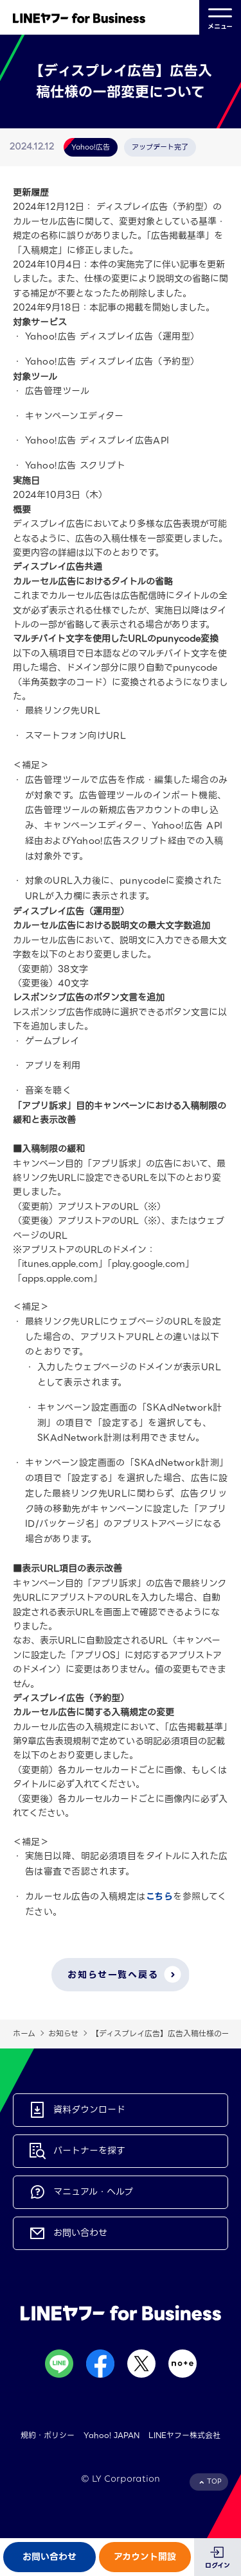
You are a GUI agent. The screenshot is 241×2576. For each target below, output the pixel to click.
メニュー (220, 17)
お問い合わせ (49, 2557)
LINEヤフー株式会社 (184, 2435)
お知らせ (63, 2033)
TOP (214, 2481)
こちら (159, 1896)
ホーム (24, 2033)
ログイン (217, 2565)
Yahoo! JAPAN (111, 2435)
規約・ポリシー (48, 2435)
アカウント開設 (145, 2557)
